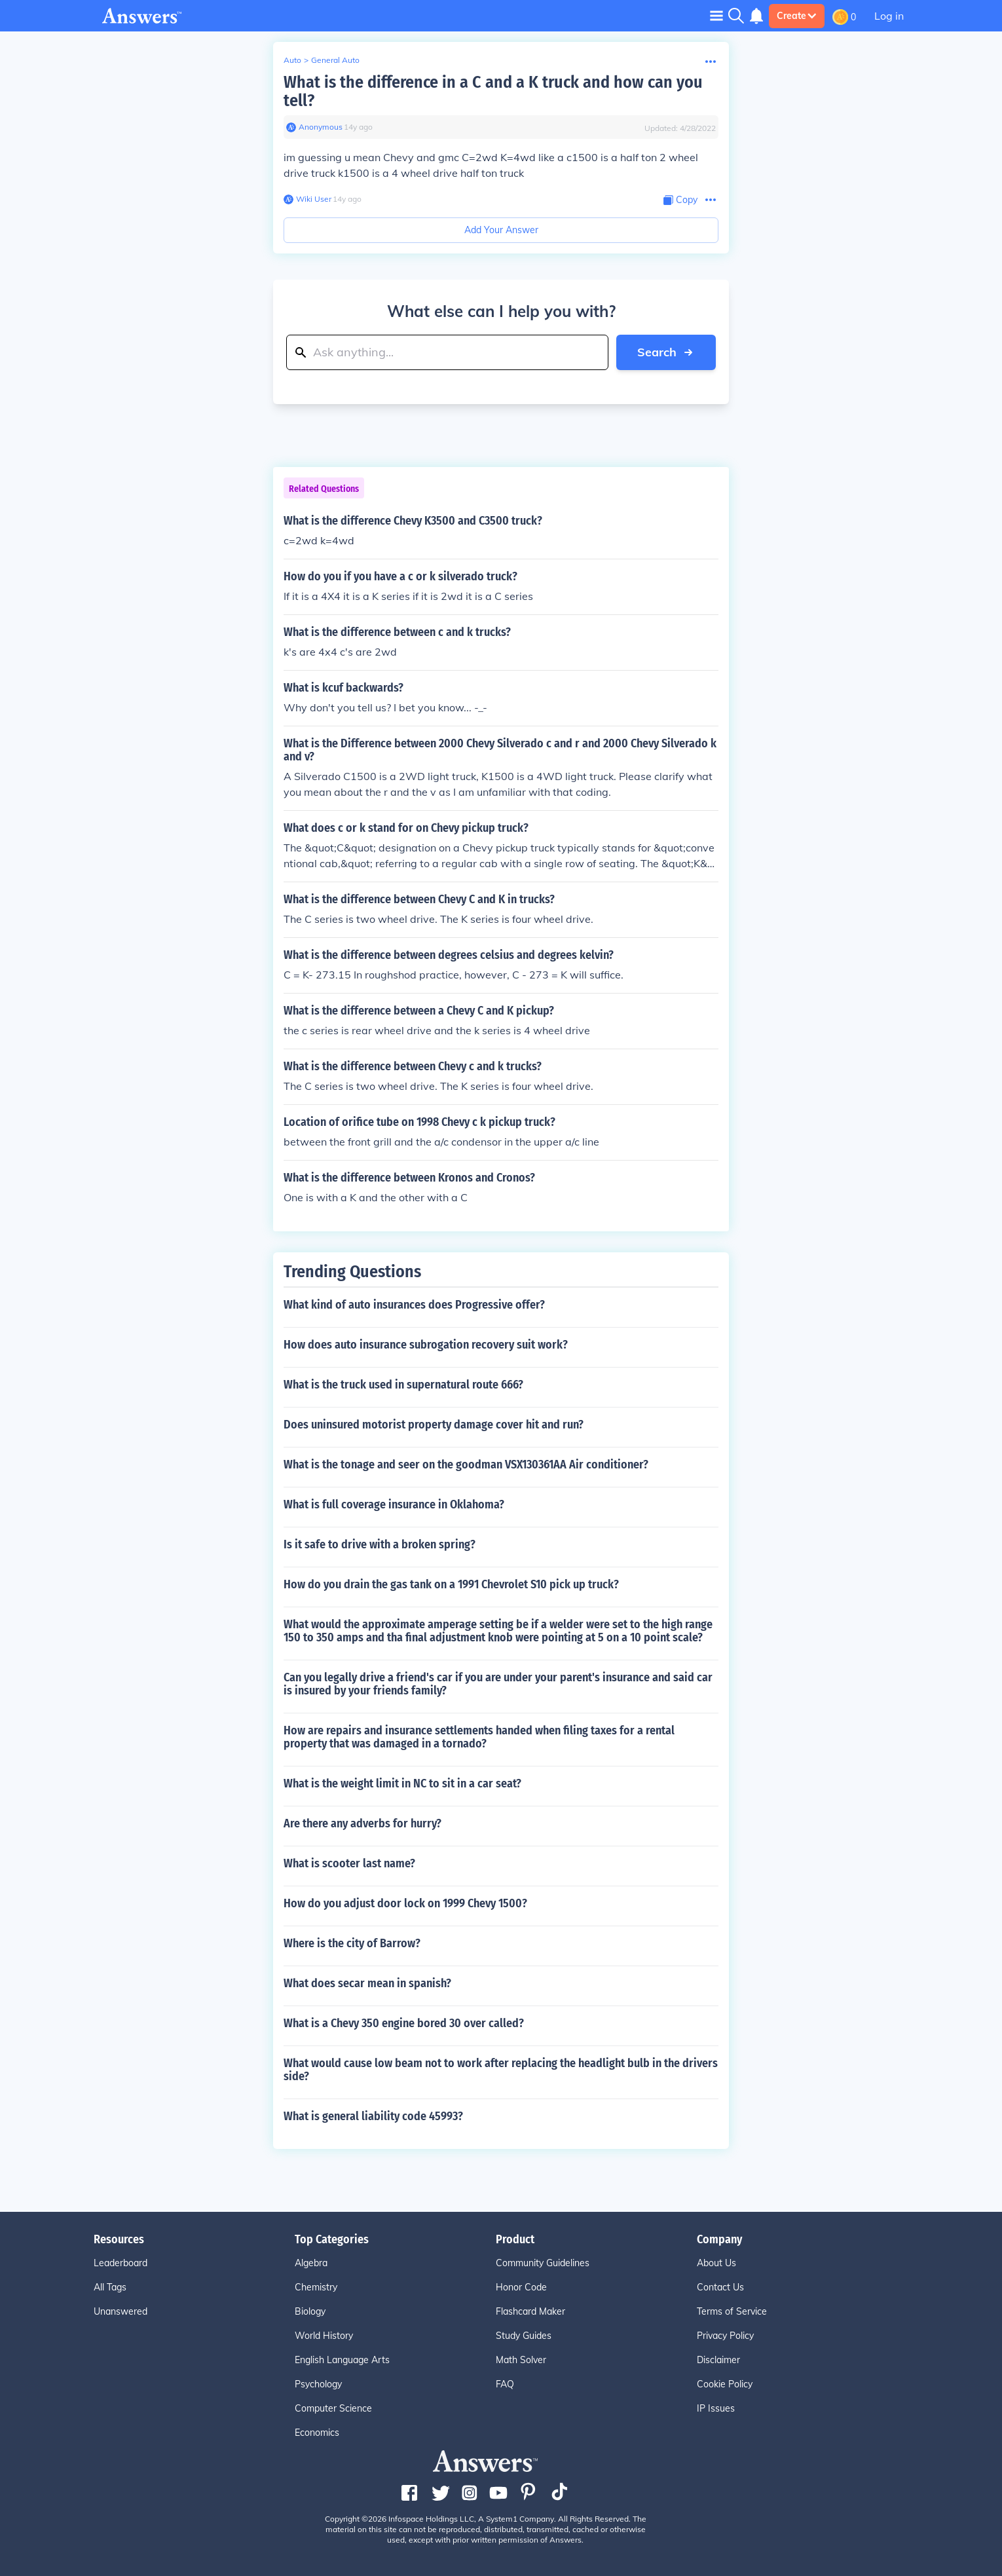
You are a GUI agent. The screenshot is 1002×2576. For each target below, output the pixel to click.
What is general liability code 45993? (373, 2116)
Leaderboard (120, 2263)
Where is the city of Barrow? (352, 1943)
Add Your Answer (501, 230)
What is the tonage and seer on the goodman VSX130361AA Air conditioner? (466, 1464)
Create (797, 16)
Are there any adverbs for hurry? (362, 1823)
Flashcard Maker (530, 2311)
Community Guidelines (542, 2263)
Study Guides (523, 2336)
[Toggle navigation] (716, 15)
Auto (292, 60)
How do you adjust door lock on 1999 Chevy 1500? (405, 1903)
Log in (889, 15)
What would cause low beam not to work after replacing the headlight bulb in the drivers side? (501, 2069)
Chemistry (316, 2287)
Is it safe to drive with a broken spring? (379, 1544)
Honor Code (521, 2287)
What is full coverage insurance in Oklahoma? (394, 1504)
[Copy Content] (680, 200)
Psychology (318, 2384)
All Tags (110, 2287)
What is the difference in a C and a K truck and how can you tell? (493, 91)
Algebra (311, 2263)
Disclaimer (718, 2360)
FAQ (505, 2384)
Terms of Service (732, 2311)
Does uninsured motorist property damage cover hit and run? (434, 1424)
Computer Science (333, 2408)
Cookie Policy (724, 2384)
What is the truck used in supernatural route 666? (403, 1384)
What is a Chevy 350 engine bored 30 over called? (404, 2023)
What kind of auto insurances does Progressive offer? (414, 1304)
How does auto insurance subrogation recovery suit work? (426, 1344)
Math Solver (521, 2360)
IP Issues (716, 2408)
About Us (716, 2263)
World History (324, 2336)
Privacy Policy (725, 2336)
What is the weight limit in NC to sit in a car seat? (402, 1783)
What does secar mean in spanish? (367, 1983)
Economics (317, 2432)
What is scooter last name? (349, 1863)
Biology (310, 2311)
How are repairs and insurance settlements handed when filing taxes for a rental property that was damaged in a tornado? (479, 1737)
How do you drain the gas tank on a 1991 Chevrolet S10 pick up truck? (451, 1584)
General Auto (335, 60)
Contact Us (720, 2287)
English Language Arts (342, 2360)
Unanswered (120, 2311)
